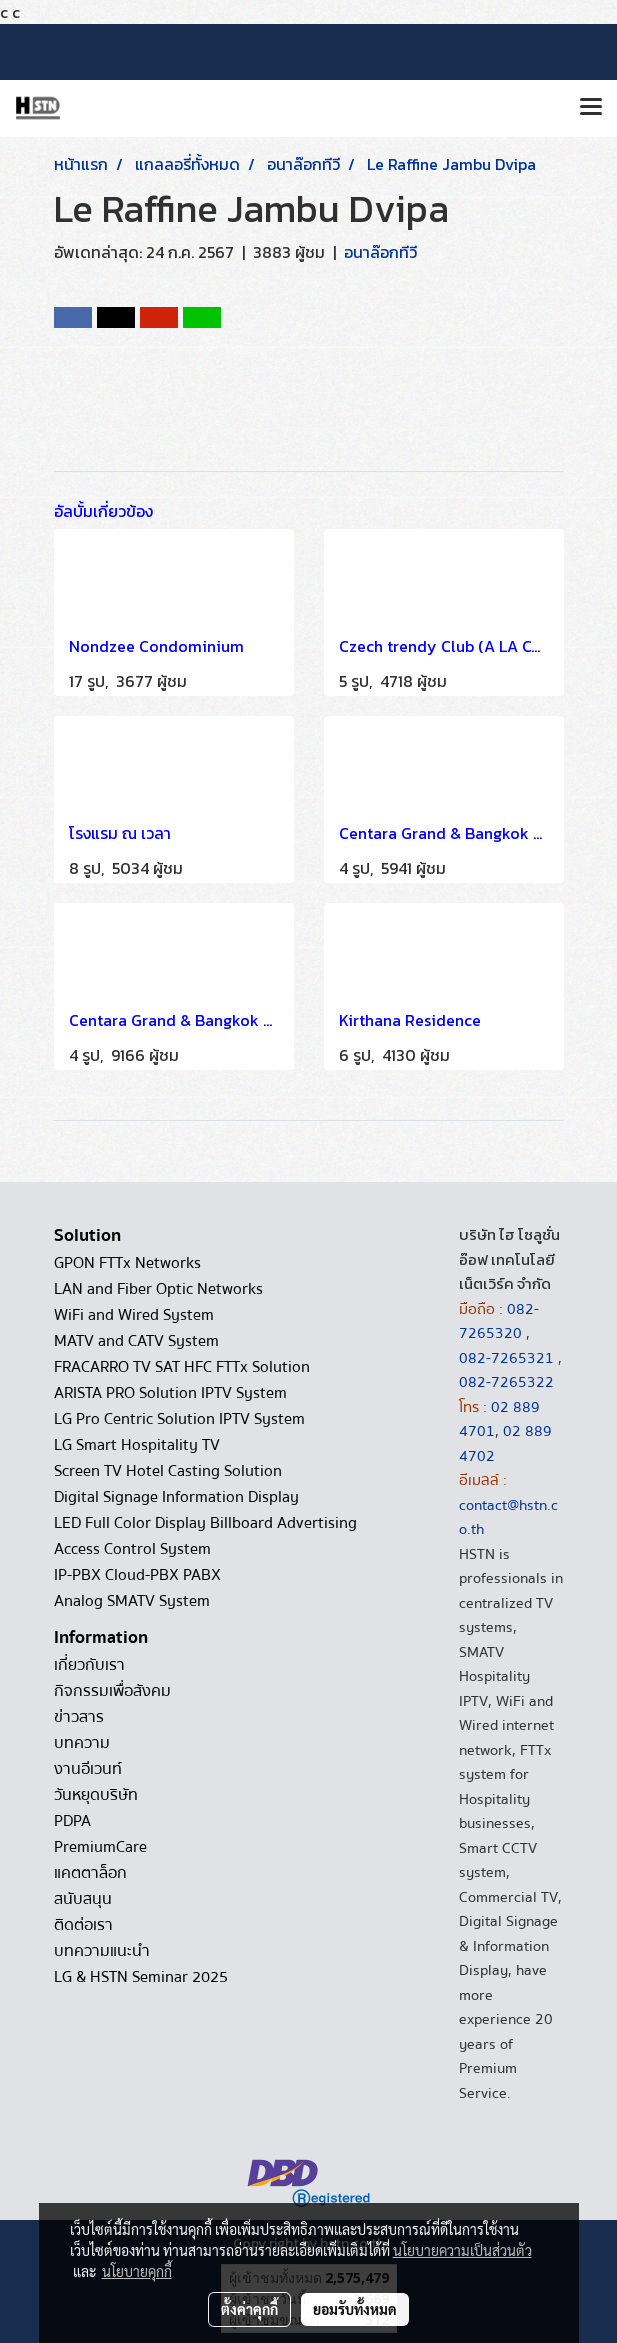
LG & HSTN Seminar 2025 (141, 1977)
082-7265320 (499, 1321)
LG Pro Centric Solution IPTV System (179, 1419)
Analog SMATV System (132, 1601)
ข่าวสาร (79, 1717)
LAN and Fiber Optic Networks (158, 1289)
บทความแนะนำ (102, 1951)
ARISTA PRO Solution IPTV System (170, 1393)
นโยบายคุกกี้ (137, 2271)
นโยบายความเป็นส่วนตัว (462, 2250)
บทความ (82, 1743)
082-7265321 (506, 1358)
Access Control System (132, 1549)
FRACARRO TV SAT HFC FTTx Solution (182, 1367)
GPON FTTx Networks (127, 1263)
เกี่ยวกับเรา (89, 1665)
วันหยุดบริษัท (96, 1795)
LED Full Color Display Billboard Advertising (205, 1523)
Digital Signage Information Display (176, 1497)
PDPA (72, 1821)
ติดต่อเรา (83, 1925)
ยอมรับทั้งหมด (355, 2309)
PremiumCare (100, 1847)
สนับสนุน (83, 1899)
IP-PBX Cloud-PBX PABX (137, 1575)
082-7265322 (506, 1382)
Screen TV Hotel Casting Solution (168, 1471)
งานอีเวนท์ (88, 1769)
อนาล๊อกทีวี (380, 252)
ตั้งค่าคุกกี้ (249, 2309)
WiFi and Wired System (134, 1315)
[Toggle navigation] (591, 108)
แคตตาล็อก (90, 1873)
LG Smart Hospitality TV (137, 1445)
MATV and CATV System (136, 1341)
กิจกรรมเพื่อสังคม (112, 1691)
